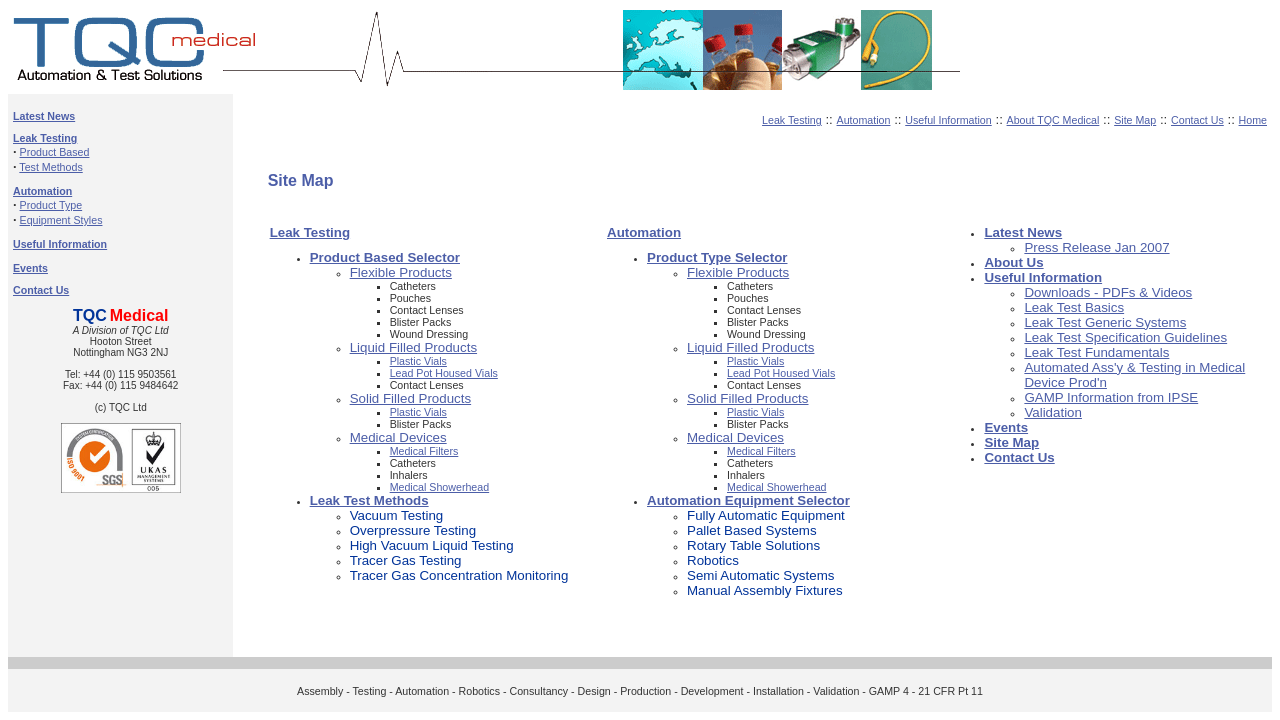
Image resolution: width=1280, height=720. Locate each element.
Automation (864, 120)
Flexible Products (401, 272)
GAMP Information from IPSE (1111, 397)
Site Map (1135, 120)
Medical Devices (398, 437)
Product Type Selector (717, 257)
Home (1253, 120)
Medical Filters (424, 451)
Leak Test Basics (1074, 307)
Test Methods (50, 167)
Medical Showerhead (440, 487)
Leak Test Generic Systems (1105, 322)
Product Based (55, 152)
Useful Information (948, 120)
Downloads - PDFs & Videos (1108, 292)
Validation (1053, 412)
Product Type (51, 205)
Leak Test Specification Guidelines (1125, 337)
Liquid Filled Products (413, 347)
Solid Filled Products (411, 398)
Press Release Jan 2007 (1096, 247)
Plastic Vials (418, 361)
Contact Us (1197, 120)
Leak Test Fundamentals (1096, 352)
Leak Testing (792, 120)
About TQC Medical (1053, 120)
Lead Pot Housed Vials (444, 373)
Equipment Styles (61, 220)
